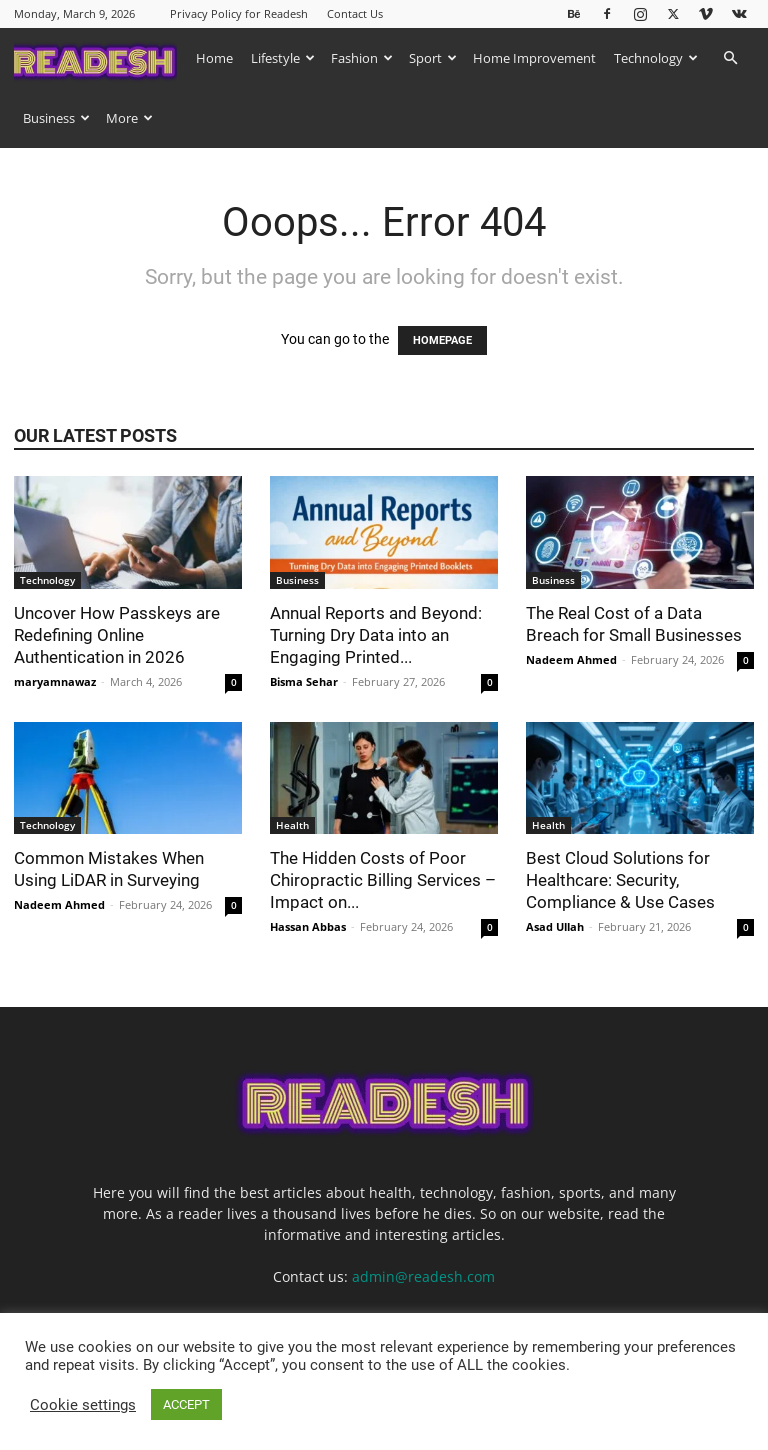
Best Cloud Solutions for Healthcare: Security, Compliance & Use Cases (622, 880)
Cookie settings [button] (83, 1405)
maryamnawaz (55, 681)
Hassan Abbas (308, 926)
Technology (656, 58)
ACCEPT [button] (186, 1404)
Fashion (362, 58)
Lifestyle (283, 58)
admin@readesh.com (423, 1276)
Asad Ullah (555, 926)
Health (292, 825)
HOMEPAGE (442, 340)
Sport (433, 58)
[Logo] (100, 57)
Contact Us (355, 13)
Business (56, 118)
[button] (730, 58)
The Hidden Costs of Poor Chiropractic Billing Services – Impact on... (383, 880)
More (129, 118)
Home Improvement (534, 58)
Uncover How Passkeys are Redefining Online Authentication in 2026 (117, 635)
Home (214, 58)
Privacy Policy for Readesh (239, 13)
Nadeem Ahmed (571, 659)
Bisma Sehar (304, 681)
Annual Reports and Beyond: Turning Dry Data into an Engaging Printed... (376, 635)
